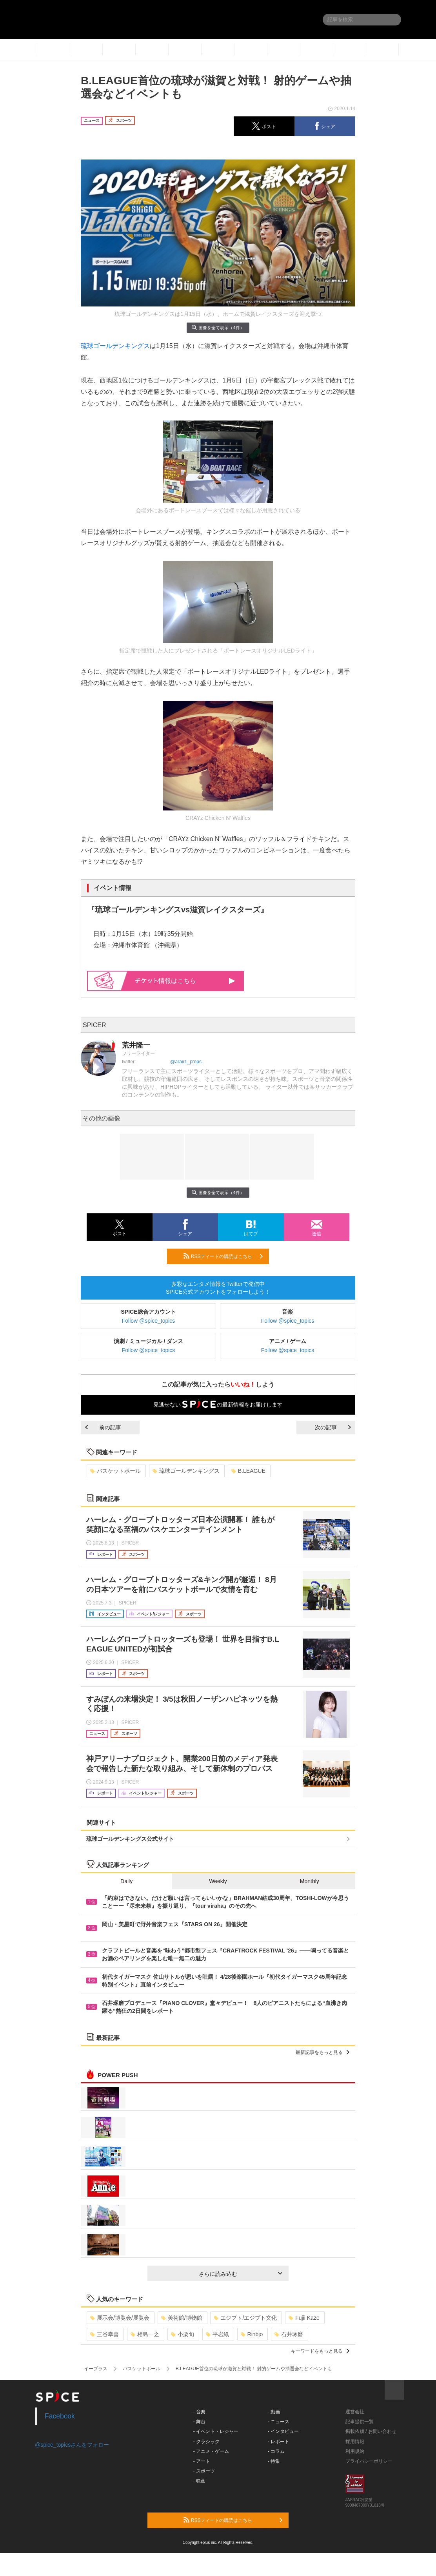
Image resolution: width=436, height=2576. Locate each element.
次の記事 (333, 1427)
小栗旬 (182, 2334)
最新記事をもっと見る (322, 2052)
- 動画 (274, 2412)
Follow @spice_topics (148, 1321)
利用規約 (354, 2451)
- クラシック (206, 2441)
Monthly (309, 1881)
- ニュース (278, 2421)
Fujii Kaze (304, 2318)
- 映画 (199, 2481)
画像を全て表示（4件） (218, 327)
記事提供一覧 (359, 2421)
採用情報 (354, 2441)
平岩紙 (217, 2334)
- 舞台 (199, 2421)
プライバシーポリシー (368, 2461)
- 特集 (274, 2461)
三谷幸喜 (104, 2334)
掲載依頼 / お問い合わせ (370, 2431)
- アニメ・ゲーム (211, 2451)
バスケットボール (115, 1471)
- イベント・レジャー (215, 2431)
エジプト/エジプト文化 (245, 2318)
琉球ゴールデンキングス (115, 346)
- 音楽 (199, 2412)
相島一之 (145, 2334)
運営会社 (354, 2412)
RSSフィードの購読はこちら (223, 1256)
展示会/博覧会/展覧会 (119, 2318)
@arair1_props (186, 1061)
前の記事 (103, 1427)
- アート (201, 2461)
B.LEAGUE (248, 1471)
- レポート (278, 2441)
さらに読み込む (240, 2274)
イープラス (95, 2368)
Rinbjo (252, 2334)
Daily (126, 1881)
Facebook (60, 2416)
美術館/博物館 (181, 2318)
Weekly (218, 1881)
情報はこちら (185, 980)
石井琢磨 (288, 2334)
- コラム (276, 2451)
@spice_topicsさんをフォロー (72, 2445)
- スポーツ (204, 2471)
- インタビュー (283, 2431)
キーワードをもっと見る (320, 2351)
